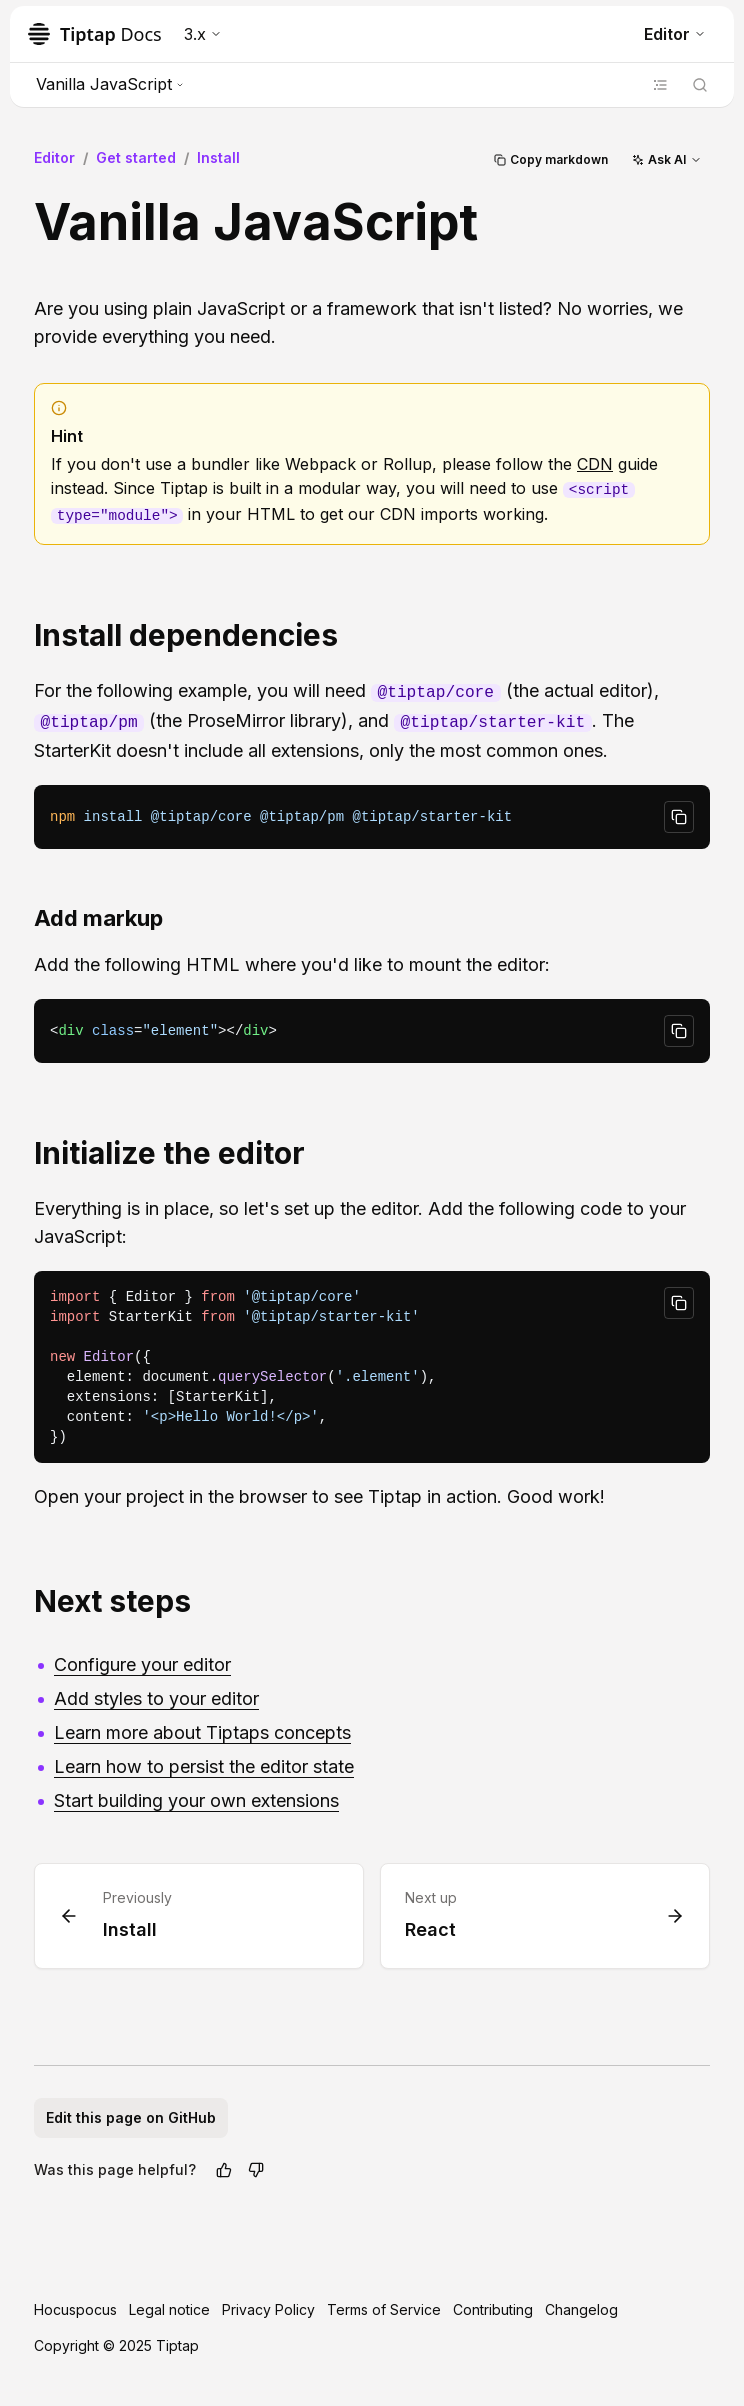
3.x (203, 34)
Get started (136, 157)
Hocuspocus (75, 2309)
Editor (675, 34)
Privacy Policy (268, 2309)
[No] (256, 2170)
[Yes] (224, 2170)
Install (218, 157)
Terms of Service (384, 2309)
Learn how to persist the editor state (204, 1766)
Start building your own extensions (196, 1800)
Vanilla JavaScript (110, 84)
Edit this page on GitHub (131, 2117)
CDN (595, 464)
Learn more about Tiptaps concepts (202, 1732)
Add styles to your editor (156, 1698)
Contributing (493, 2309)
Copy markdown (551, 159)
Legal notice (169, 2309)
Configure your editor (142, 1664)
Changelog (581, 2309)
